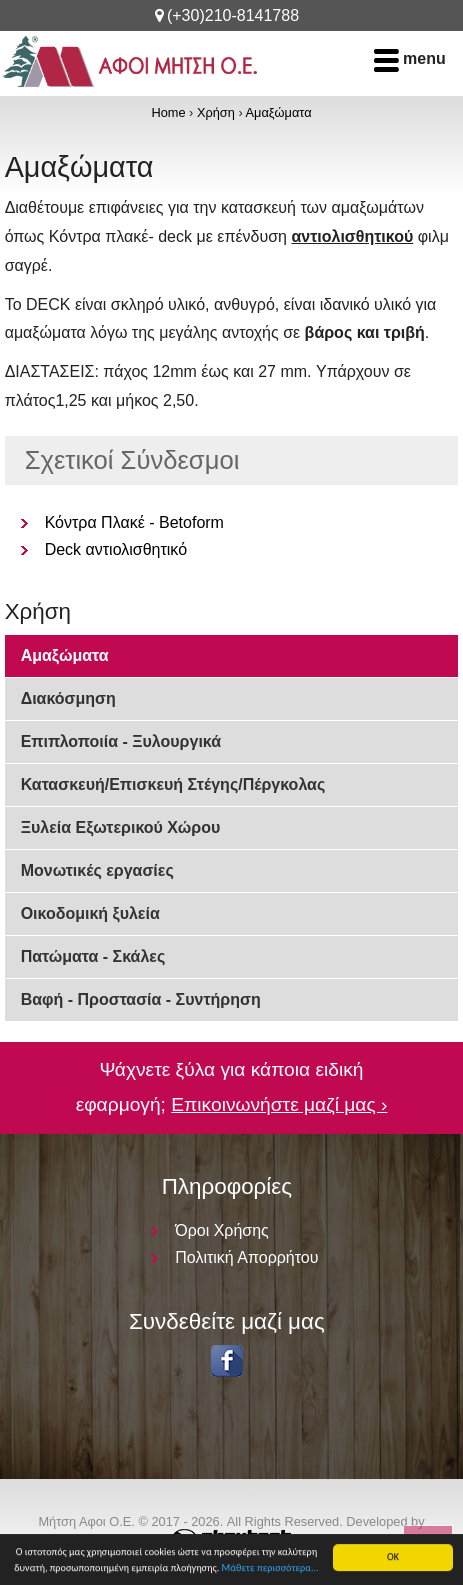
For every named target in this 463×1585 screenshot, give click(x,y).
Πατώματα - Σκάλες (93, 956)
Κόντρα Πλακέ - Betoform (134, 522)
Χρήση (216, 112)
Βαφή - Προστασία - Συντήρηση (141, 999)
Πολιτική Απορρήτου (246, 1257)
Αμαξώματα (279, 112)
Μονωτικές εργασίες (97, 870)
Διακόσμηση (68, 698)
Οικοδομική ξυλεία (90, 913)
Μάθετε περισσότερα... (270, 1568)
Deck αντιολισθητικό (116, 549)
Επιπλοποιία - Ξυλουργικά (121, 741)
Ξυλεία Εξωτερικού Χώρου (121, 827)
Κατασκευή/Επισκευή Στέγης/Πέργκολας (173, 784)
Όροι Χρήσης (222, 1230)
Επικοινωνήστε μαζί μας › (279, 1104)
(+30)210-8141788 (233, 15)
